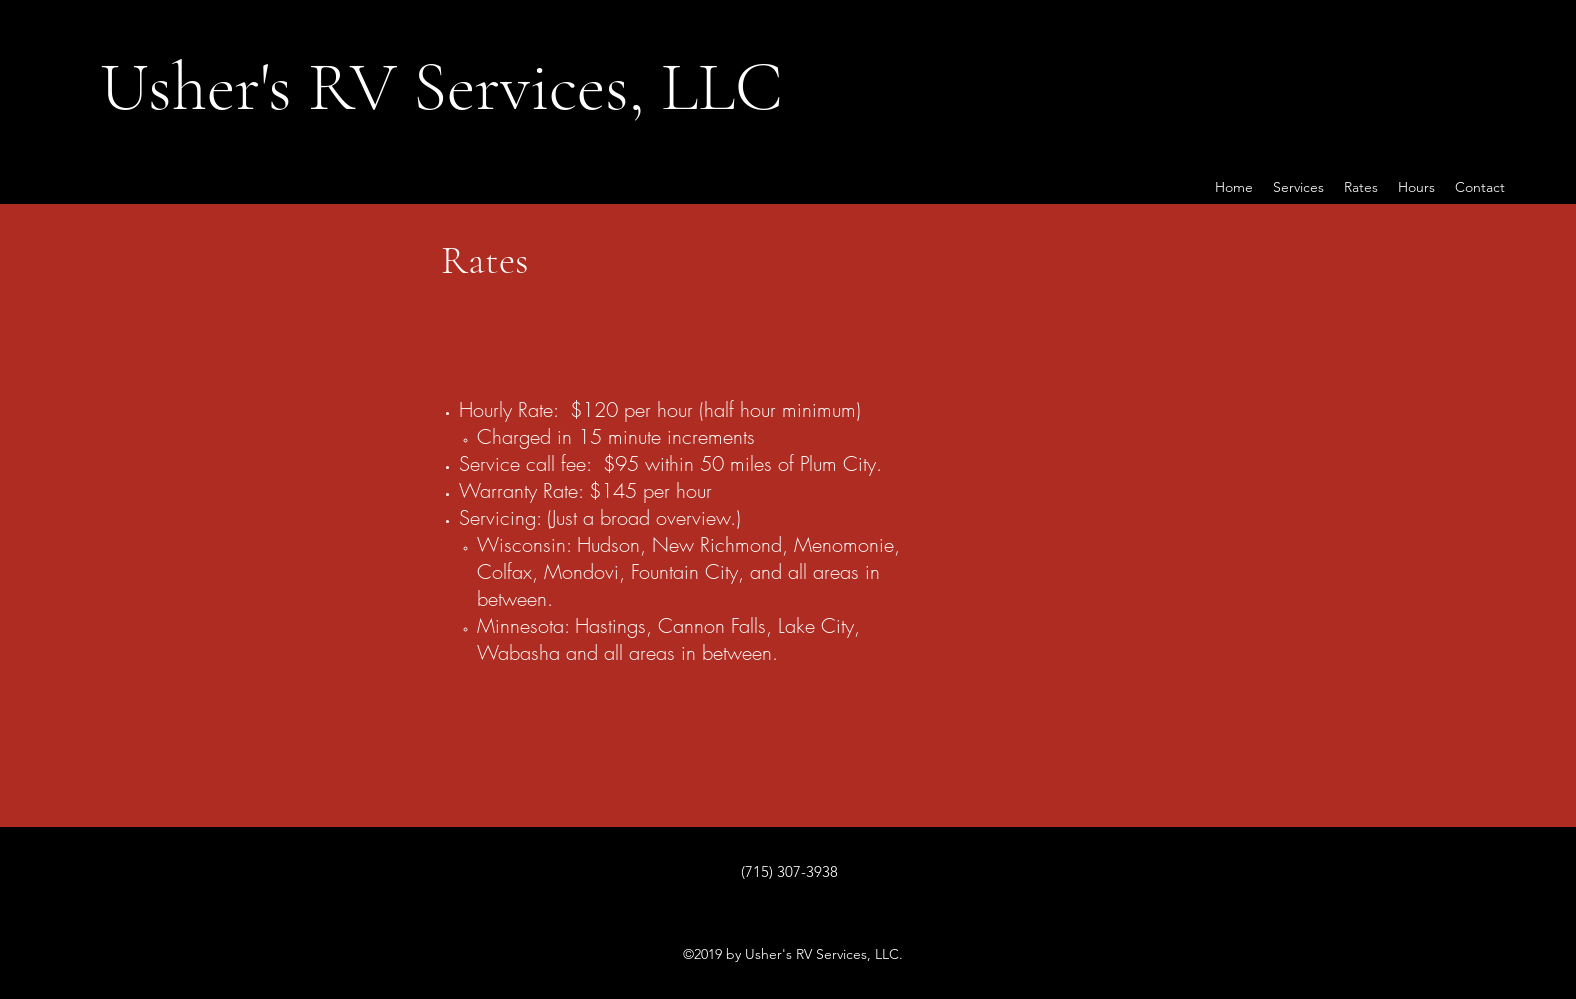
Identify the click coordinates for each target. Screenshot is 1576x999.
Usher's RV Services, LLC (441, 86)
